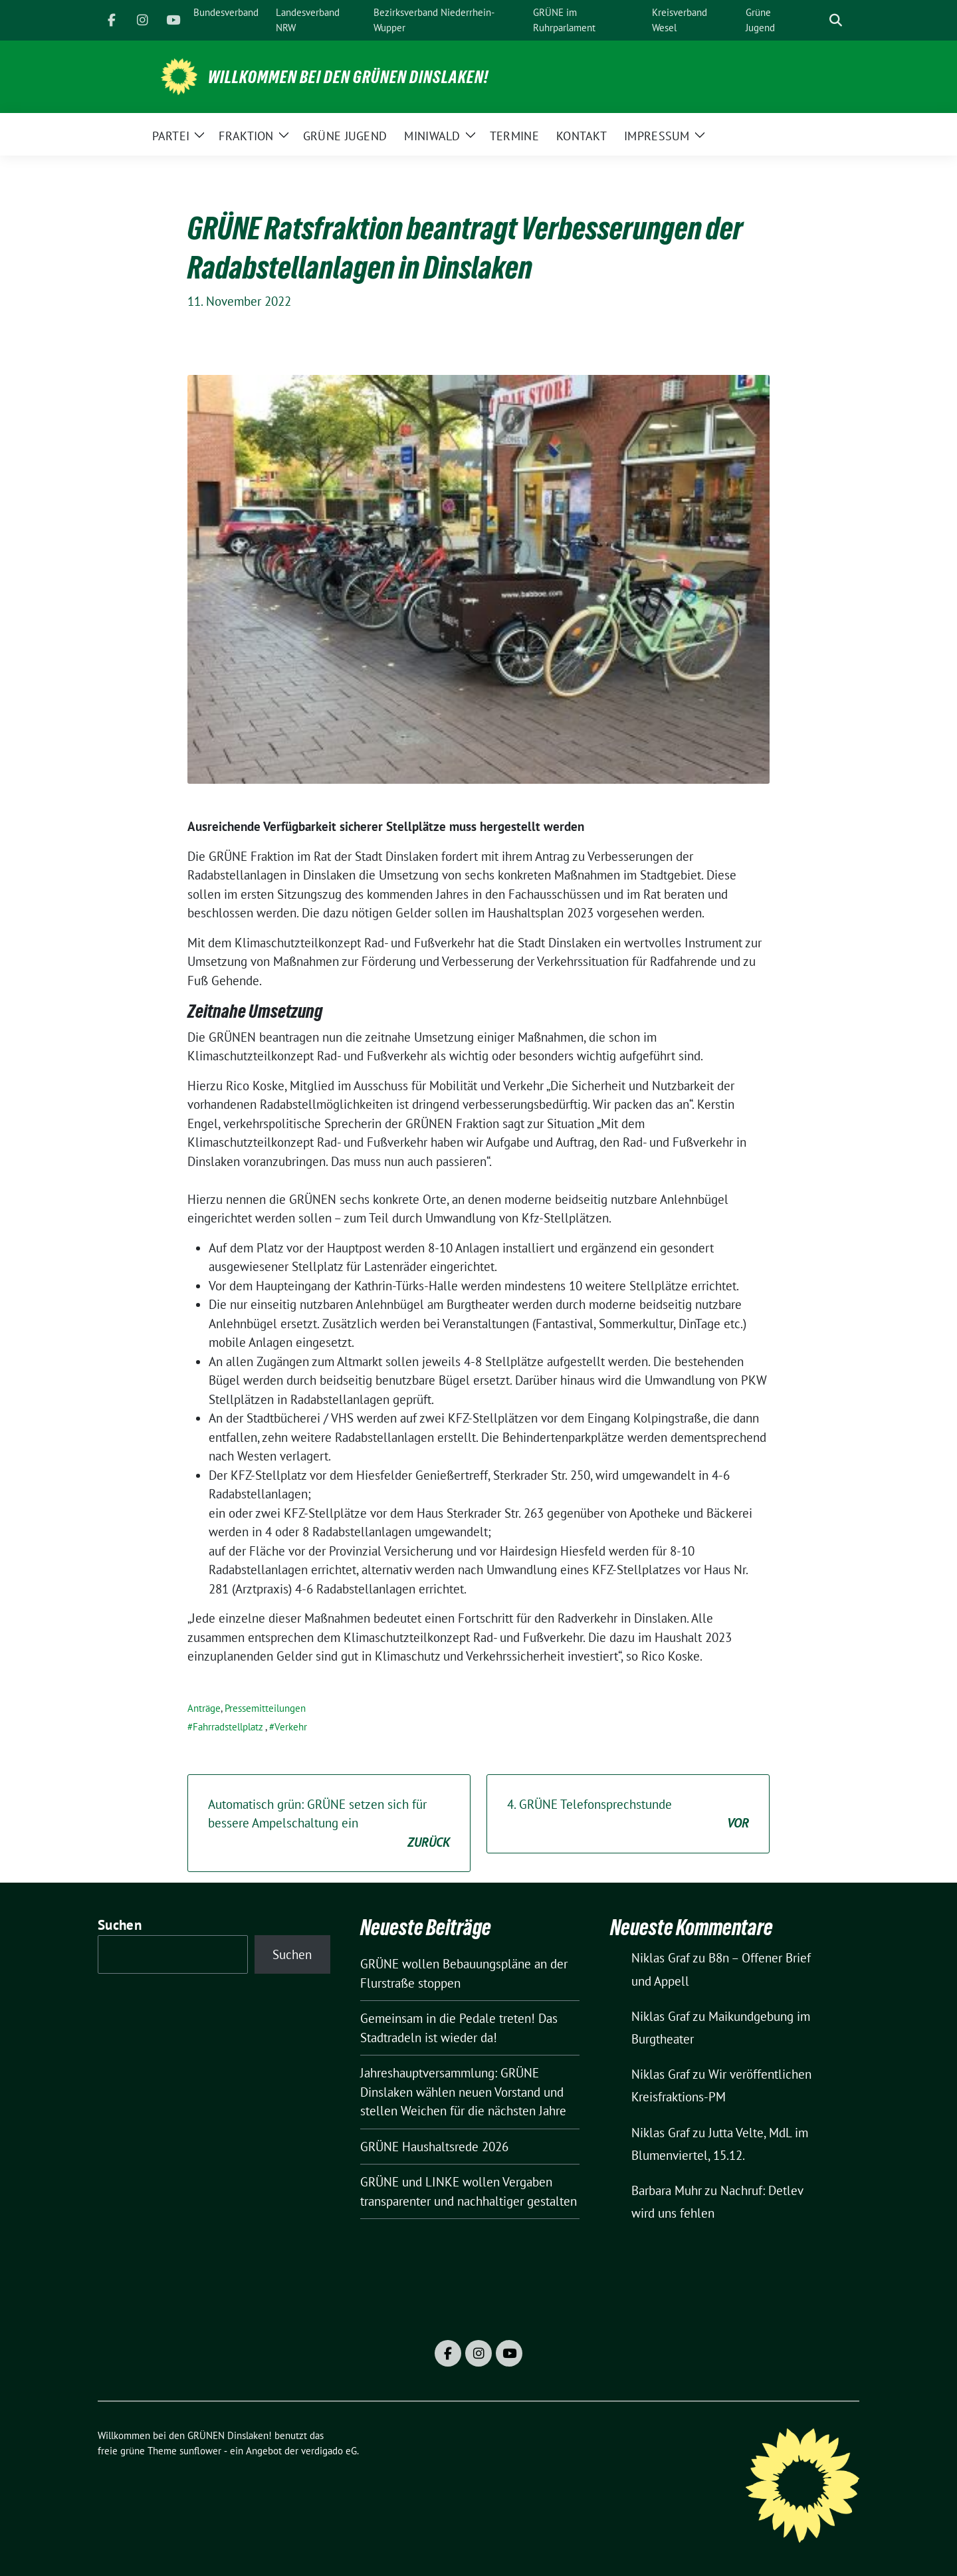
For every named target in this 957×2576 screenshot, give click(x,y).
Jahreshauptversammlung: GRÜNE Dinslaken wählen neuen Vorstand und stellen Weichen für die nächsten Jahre (463, 2092)
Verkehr (290, 1726)
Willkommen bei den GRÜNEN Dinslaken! (348, 77)
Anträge (204, 1708)
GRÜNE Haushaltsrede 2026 (434, 2147)
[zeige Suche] (836, 20)
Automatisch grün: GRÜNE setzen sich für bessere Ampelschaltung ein (329, 1824)
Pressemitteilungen (265, 1708)
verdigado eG (329, 2450)
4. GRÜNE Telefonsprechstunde (628, 1814)
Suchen (120, 1925)
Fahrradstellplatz (228, 1726)
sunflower (200, 2450)
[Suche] (817, 20)
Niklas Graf (660, 1958)
